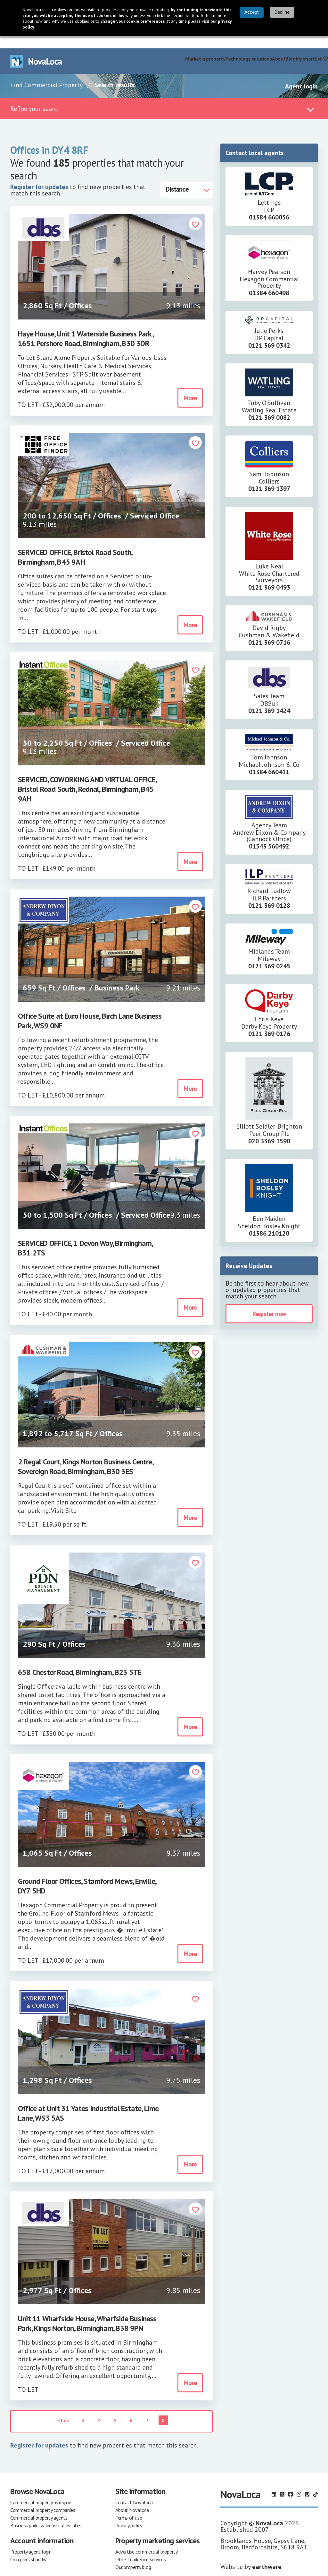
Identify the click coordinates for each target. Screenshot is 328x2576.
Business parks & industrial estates (45, 2513)
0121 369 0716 (269, 630)
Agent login (301, 74)
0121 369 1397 (269, 476)
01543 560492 (269, 834)
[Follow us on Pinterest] (307, 2482)
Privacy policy (128, 2513)
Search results (114, 73)
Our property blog (133, 2555)
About (278, 46)
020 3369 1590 (269, 1129)
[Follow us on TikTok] (315, 2482)
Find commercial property (157, 46)
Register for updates (39, 174)
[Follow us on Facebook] (290, 2482)
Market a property (205, 46)
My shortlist (312, 46)
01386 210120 (269, 1221)
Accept (251, 12)
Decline (282, 12)
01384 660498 (269, 281)
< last (63, 2408)
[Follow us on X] (282, 2482)
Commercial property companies (42, 2498)
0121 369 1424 (269, 698)
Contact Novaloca (134, 2490)
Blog (290, 46)
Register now (269, 1301)
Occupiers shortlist (29, 2547)
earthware (267, 2554)
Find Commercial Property (46, 73)
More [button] (190, 386)
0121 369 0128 (269, 893)
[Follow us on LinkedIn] (274, 2482)
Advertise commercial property (146, 2539)
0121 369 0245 (269, 954)
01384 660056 (269, 205)
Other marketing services (140, 2547)
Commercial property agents (39, 2505)
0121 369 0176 (269, 1021)
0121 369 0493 (269, 575)
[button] (195, 212)
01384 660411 (269, 760)
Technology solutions (248, 46)
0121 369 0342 (269, 333)
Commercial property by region (40, 2490)
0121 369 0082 (269, 405)
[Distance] (186, 178)
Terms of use (128, 2505)
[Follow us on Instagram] (299, 2482)
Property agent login (31, 2539)
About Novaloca (132, 2498)
